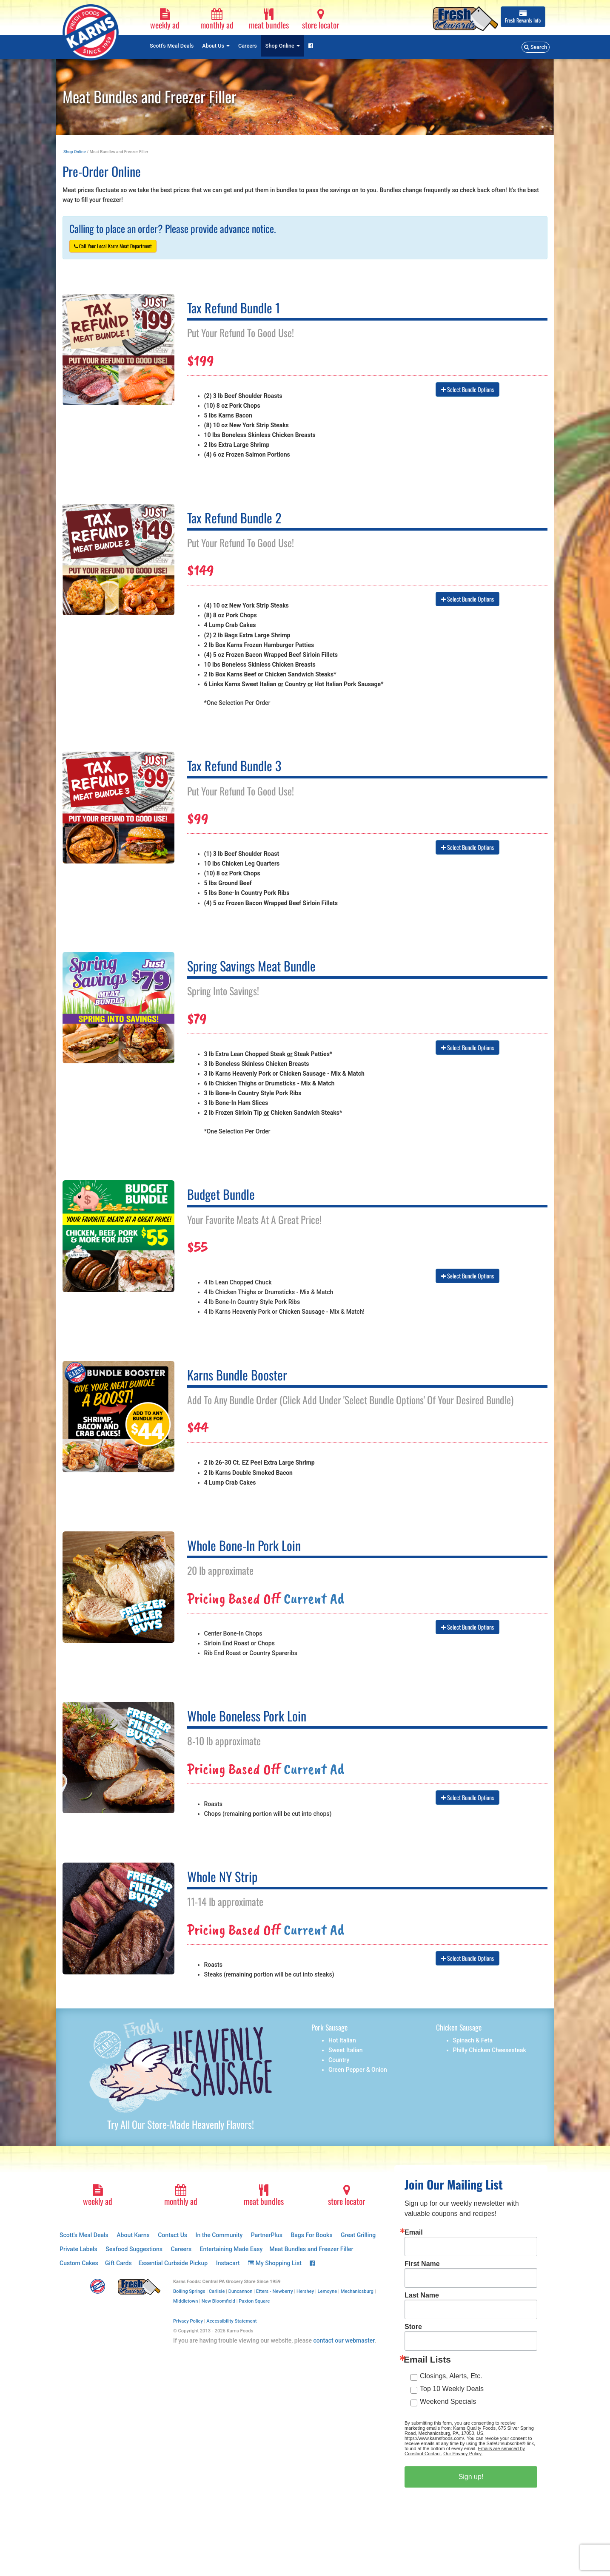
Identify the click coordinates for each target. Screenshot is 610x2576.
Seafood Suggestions (133, 2249)
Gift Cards (118, 2263)
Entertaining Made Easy (231, 2249)
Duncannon (240, 2291)
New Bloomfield (218, 2301)
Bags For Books (311, 2235)
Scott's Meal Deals (172, 46)
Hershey (305, 2291)
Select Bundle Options (467, 389)
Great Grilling (358, 2235)
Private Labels (78, 2249)
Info (523, 17)
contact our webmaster (343, 2340)
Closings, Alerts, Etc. (451, 2376)
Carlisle (217, 2291)
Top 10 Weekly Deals (452, 2388)
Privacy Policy (188, 2321)
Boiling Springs (189, 2291)
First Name (422, 2264)
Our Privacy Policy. (462, 2453)
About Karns (133, 2235)
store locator (321, 20)
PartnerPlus (266, 2235)
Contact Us (172, 2235)
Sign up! (471, 2476)
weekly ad (165, 20)
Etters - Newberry (274, 2291)
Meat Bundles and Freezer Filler (311, 2249)
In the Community (219, 2235)
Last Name (422, 2295)
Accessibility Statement (231, 2321)
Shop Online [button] (282, 46)
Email (414, 2232)
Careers (247, 46)
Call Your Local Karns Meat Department (113, 246)
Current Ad (314, 1598)
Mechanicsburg (357, 2291)
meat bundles (269, 20)
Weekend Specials (448, 2401)
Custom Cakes (79, 2263)
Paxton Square (254, 2301)
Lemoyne (327, 2291)
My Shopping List (275, 2263)
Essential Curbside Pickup (173, 2263)
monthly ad (217, 20)
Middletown (185, 2301)
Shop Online (74, 151)
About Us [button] (216, 46)
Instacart (228, 2263)
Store (413, 2326)
